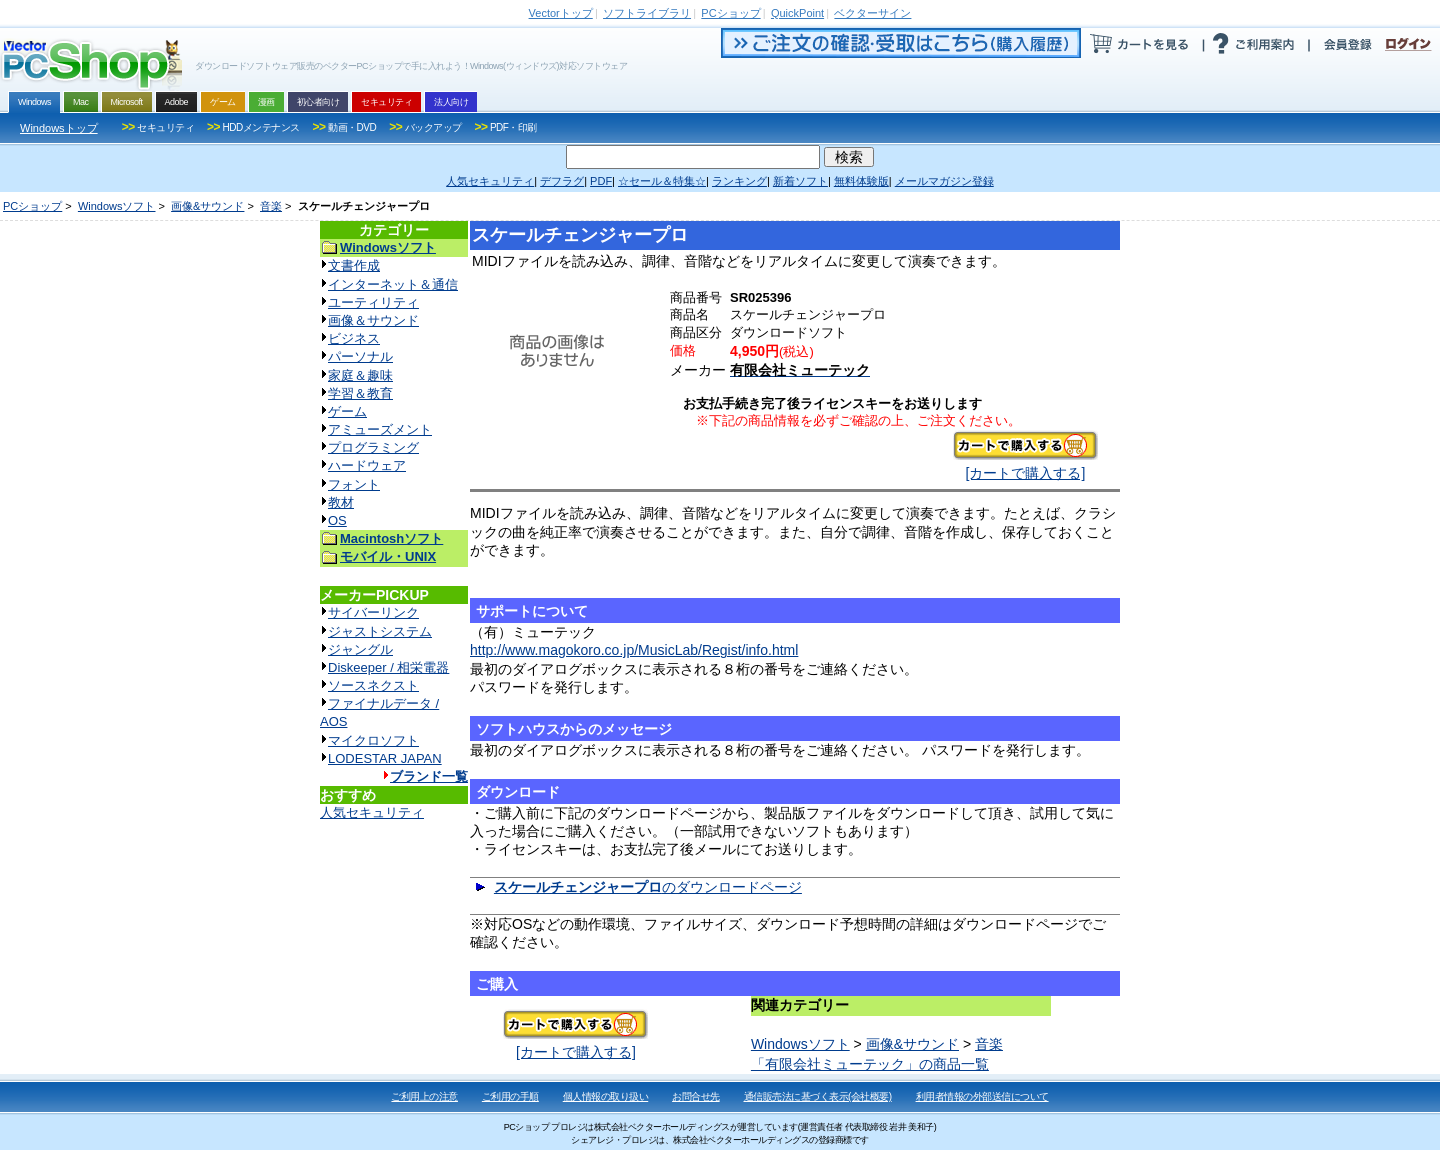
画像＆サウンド (373, 320)
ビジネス (354, 338)
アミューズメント (380, 429)
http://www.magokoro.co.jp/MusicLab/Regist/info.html (634, 650)
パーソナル (360, 356)
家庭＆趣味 (360, 375)
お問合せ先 (696, 1096)
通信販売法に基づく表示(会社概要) (818, 1096)
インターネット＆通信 (393, 284)
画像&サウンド (207, 206)
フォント (354, 484)
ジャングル (360, 649)
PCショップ (32, 206)
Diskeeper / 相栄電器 (388, 667)
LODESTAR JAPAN (385, 758)
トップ (561, 13)
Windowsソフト (117, 206)
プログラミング (373, 447)
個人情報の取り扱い (606, 1096)
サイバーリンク (373, 612)
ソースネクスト (373, 685)
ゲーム (347, 411)
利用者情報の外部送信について (982, 1096)
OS (337, 520)
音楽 (271, 206)
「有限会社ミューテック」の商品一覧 (870, 1064)
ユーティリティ (373, 302)
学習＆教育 (360, 393)
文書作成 (354, 265)
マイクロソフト (373, 740)
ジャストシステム (380, 631)
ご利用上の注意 (424, 1096)
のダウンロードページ (648, 887)
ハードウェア (367, 465)
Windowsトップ (59, 128)
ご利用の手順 (510, 1096)
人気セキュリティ (372, 812)
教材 (341, 502)
